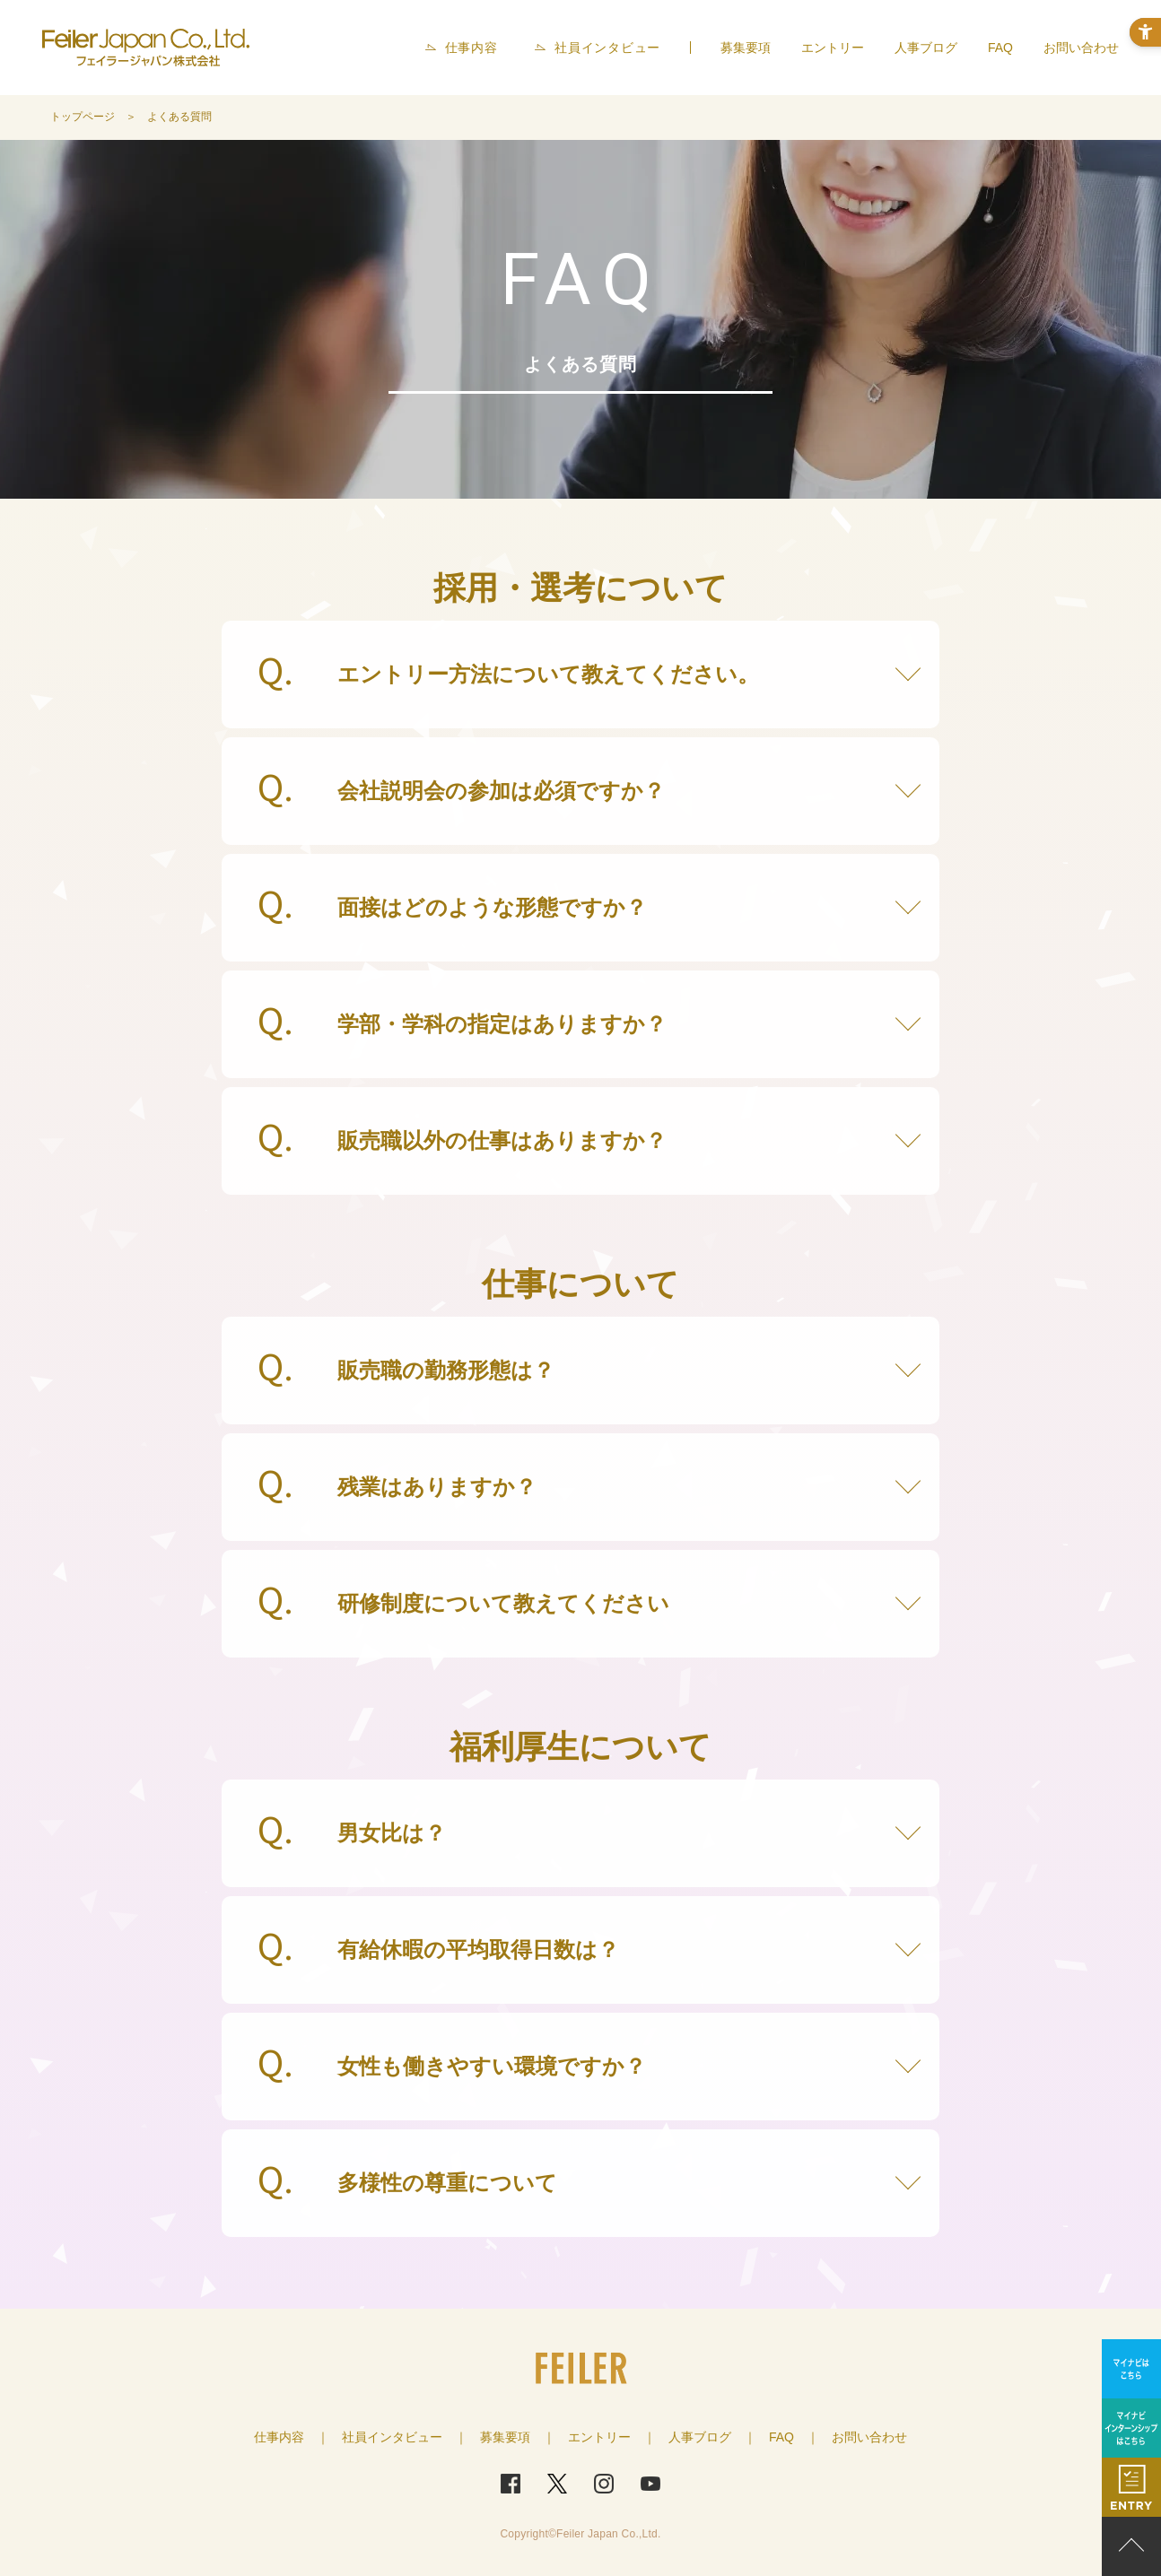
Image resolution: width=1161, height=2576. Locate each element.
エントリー (832, 47)
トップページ (82, 116)
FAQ (1000, 47)
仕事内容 (471, 47)
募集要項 (745, 47)
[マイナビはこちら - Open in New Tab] (1131, 2368)
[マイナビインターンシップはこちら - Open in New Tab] (1131, 2428)
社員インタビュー (607, 47)
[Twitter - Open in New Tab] (557, 2483)
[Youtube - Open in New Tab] (650, 2483)
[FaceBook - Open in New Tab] (510, 2483)
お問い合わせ (1081, 47)
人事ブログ (926, 47)
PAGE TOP (1131, 2546)
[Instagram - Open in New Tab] (604, 2483)
